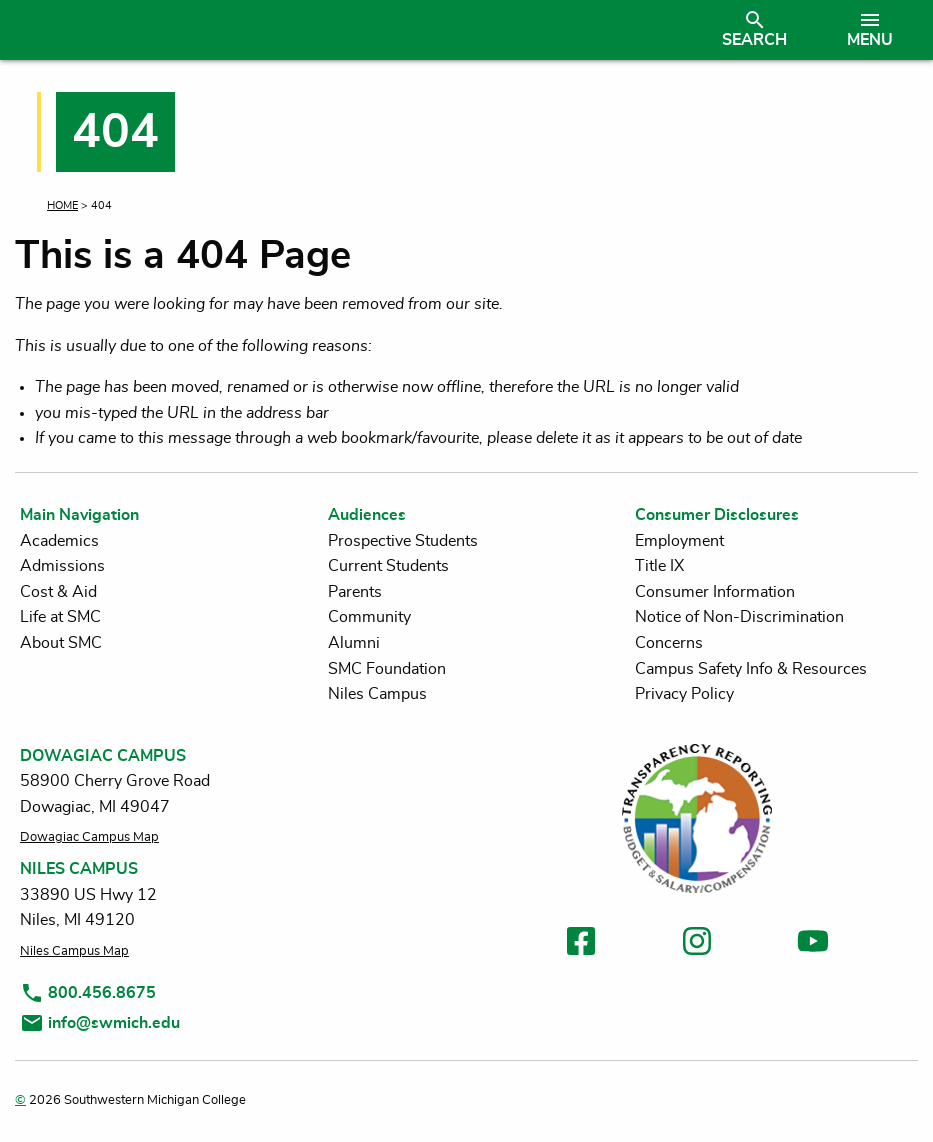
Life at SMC (60, 617)
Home (62, 205)
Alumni (354, 643)
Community (369, 617)
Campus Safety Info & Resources (751, 669)
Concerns (669, 643)
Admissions (62, 566)
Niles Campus (377, 694)
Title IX (659, 566)
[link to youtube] (813, 944)
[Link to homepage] (355, 30)
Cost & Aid (58, 592)
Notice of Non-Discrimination (739, 617)
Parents (355, 592)
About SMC (61, 643)
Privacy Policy (684, 694)
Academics (59, 541)
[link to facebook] (581, 944)
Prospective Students (403, 541)
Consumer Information (715, 592)
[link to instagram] (697, 944)
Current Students (388, 566)
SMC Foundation (387, 669)
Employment (679, 541)
